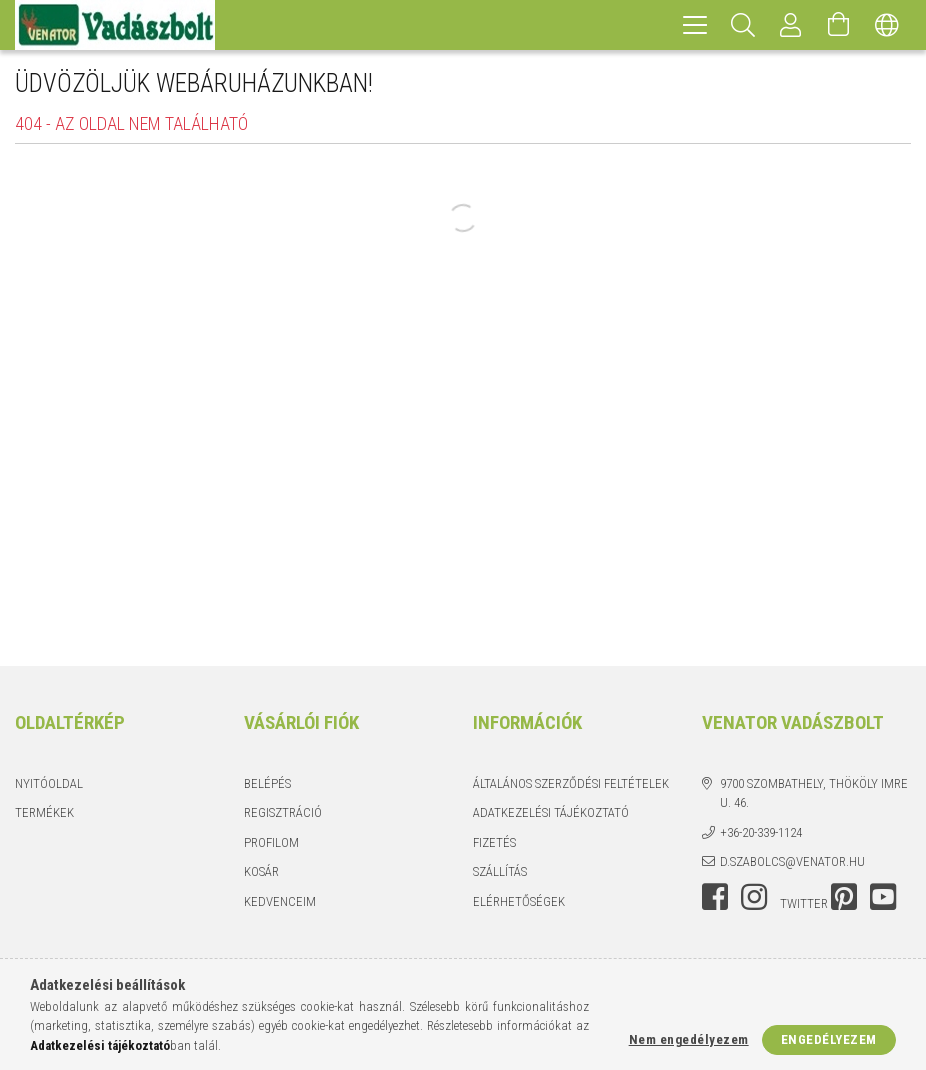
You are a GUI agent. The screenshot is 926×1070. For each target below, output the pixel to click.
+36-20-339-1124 (761, 832)
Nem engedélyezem (689, 1039)
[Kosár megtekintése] (839, 25)
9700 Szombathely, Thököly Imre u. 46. (814, 793)
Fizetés (494, 842)
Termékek (44, 812)
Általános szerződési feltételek (571, 783)
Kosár (261, 871)
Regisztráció (283, 812)
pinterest (844, 897)
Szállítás (500, 871)
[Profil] (791, 25)
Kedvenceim (280, 901)
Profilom (271, 842)
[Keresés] (743, 25)
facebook (715, 897)
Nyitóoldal (49, 783)
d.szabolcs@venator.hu (792, 861)
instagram (754, 897)
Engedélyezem (829, 1039)
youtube (883, 897)
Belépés (267, 783)
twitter (804, 903)
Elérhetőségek (519, 901)
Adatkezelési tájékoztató (551, 812)
